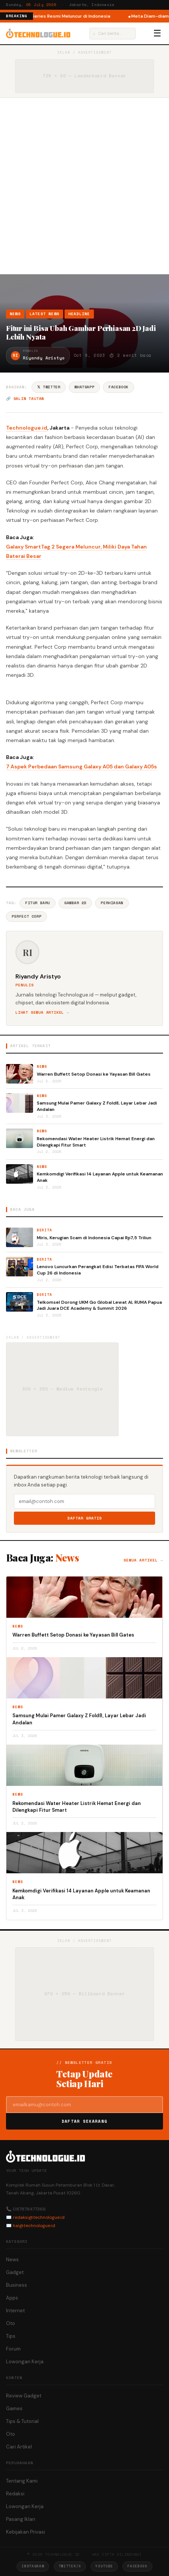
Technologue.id (26, 427)
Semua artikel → (143, 1560)
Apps (12, 2298)
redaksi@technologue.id (39, 2217)
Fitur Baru (37, 903)
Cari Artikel (19, 2447)
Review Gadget (23, 2396)
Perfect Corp (26, 916)
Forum (13, 2349)
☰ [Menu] (157, 33)
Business (16, 2285)
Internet (15, 2310)
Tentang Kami (22, 2481)
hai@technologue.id (34, 2226)
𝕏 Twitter (48, 387)
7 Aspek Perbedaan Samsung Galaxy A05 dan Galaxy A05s (81, 766)
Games (14, 2408)
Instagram (32, 2566)
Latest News (44, 314)
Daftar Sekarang (84, 2121)
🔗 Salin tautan (25, 398)
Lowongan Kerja (25, 2361)
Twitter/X (70, 2566)
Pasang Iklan (20, 2519)
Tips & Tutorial (22, 2421)
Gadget (15, 2272)
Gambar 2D (75, 903)
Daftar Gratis (85, 1518)
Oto (10, 2323)
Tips (10, 2336)
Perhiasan (112, 903)
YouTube (104, 2566)
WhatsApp (84, 387)
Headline (79, 314)
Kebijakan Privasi (25, 2532)
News (15, 314)
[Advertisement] (84, 186)
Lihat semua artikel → (42, 1012)
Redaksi (15, 2493)
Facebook (118, 387)
